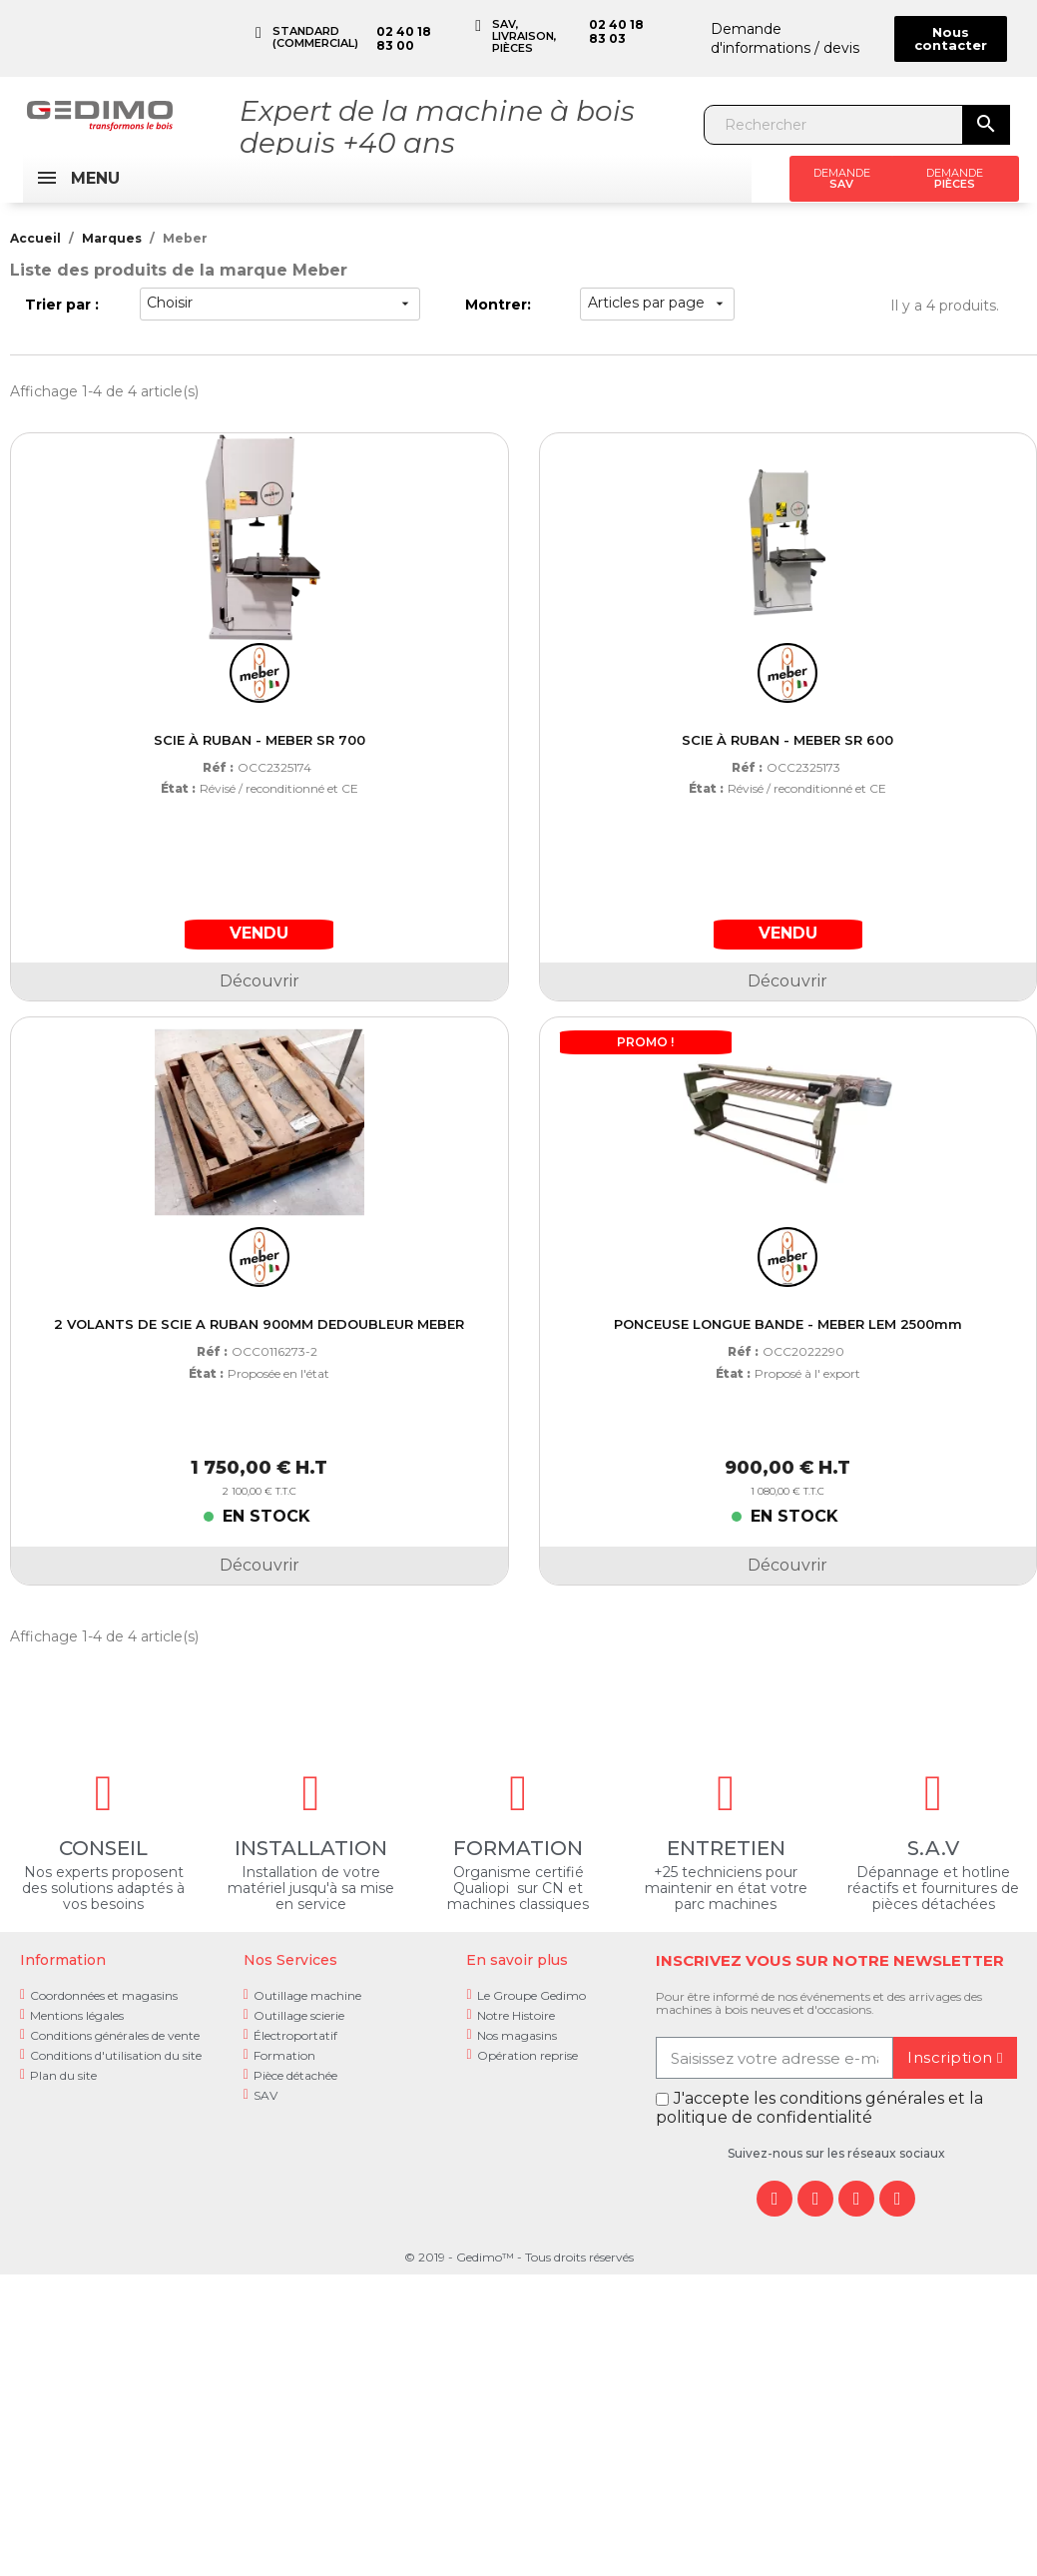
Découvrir (259, 980)
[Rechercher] (834, 125)
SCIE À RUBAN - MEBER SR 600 (787, 740)
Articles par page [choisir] (658, 303)
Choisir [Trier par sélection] (279, 303)
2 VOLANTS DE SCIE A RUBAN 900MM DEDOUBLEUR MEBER (259, 1324)
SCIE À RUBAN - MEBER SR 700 (259, 740)
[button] (950, 39)
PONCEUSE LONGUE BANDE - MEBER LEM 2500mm (788, 1324)
